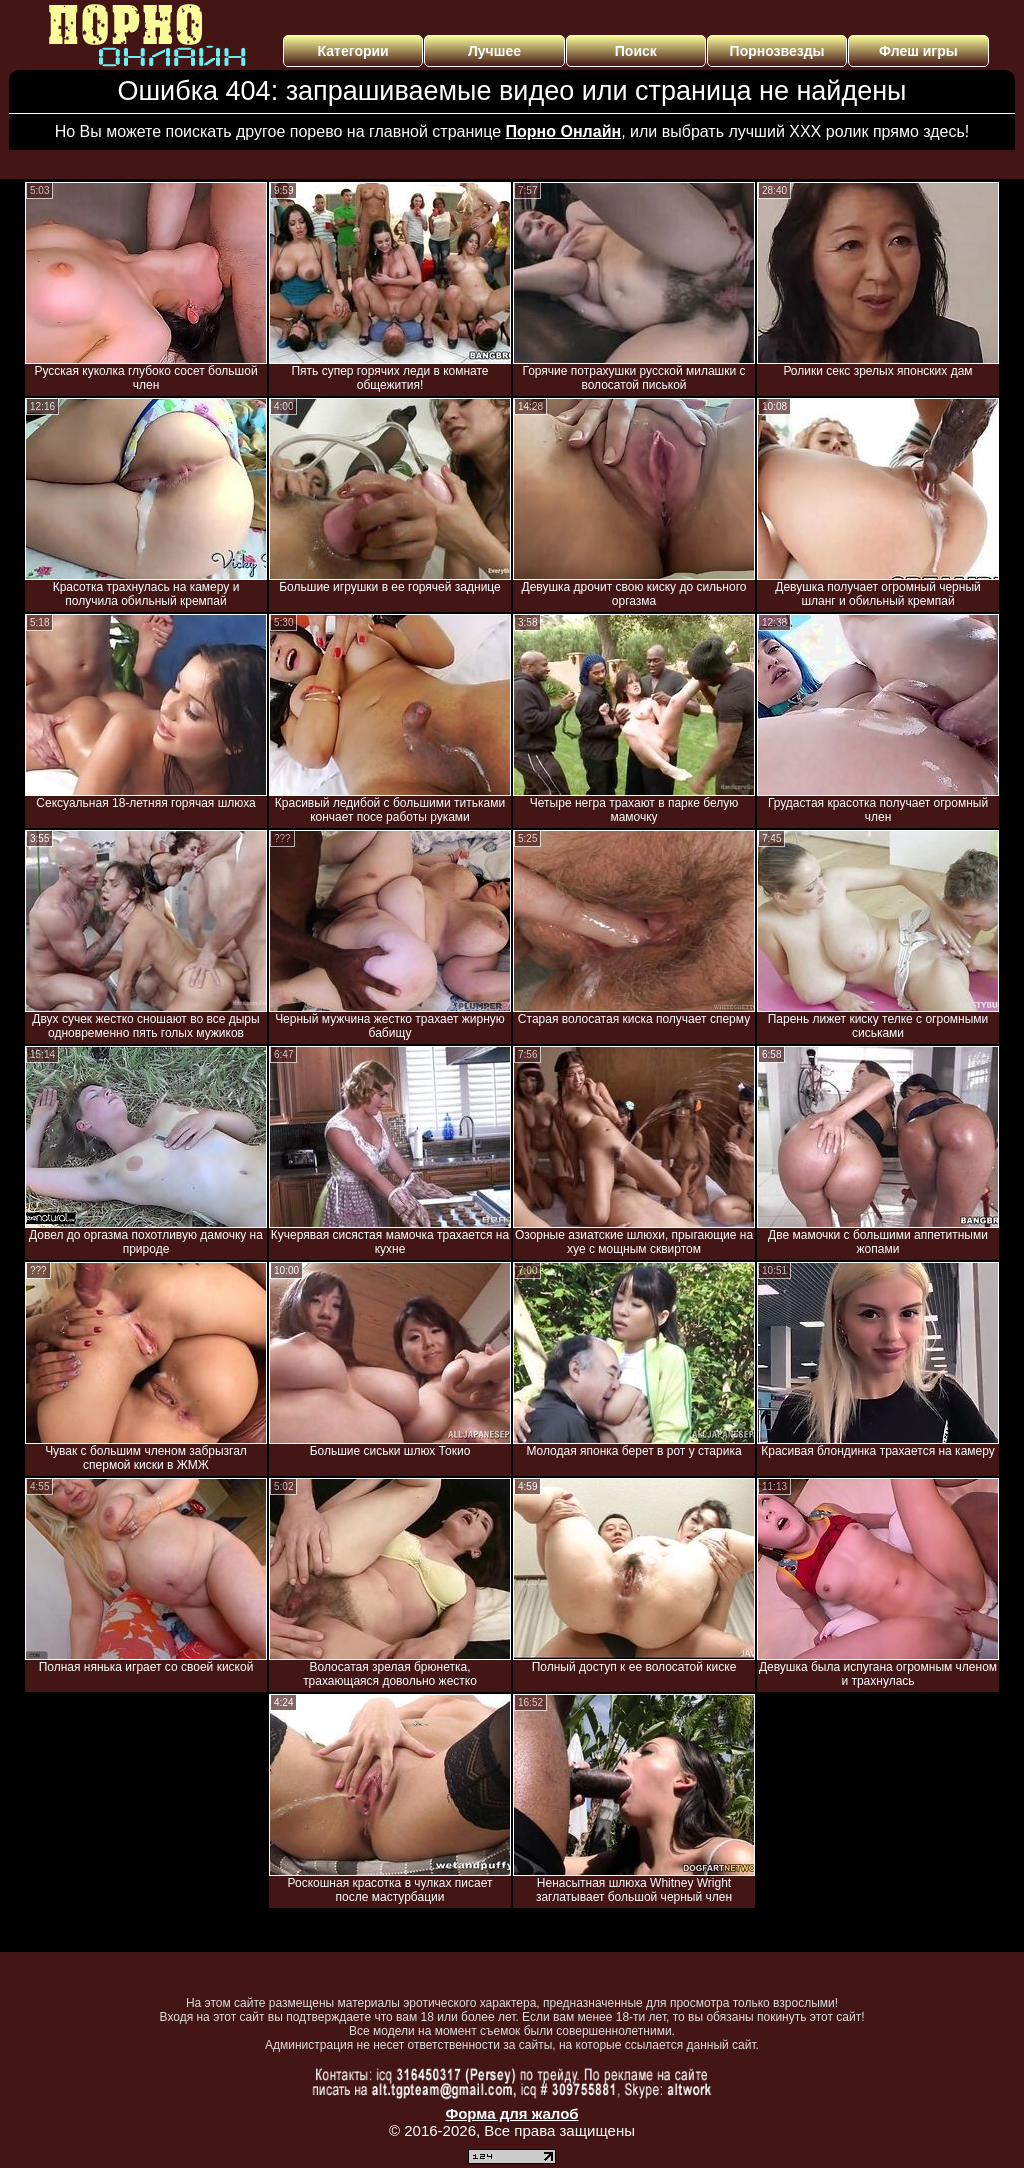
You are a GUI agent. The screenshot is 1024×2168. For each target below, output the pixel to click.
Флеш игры (918, 51)
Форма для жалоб (511, 2113)
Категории (353, 51)
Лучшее (494, 51)
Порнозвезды (777, 51)
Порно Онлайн (564, 131)
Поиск (636, 51)
